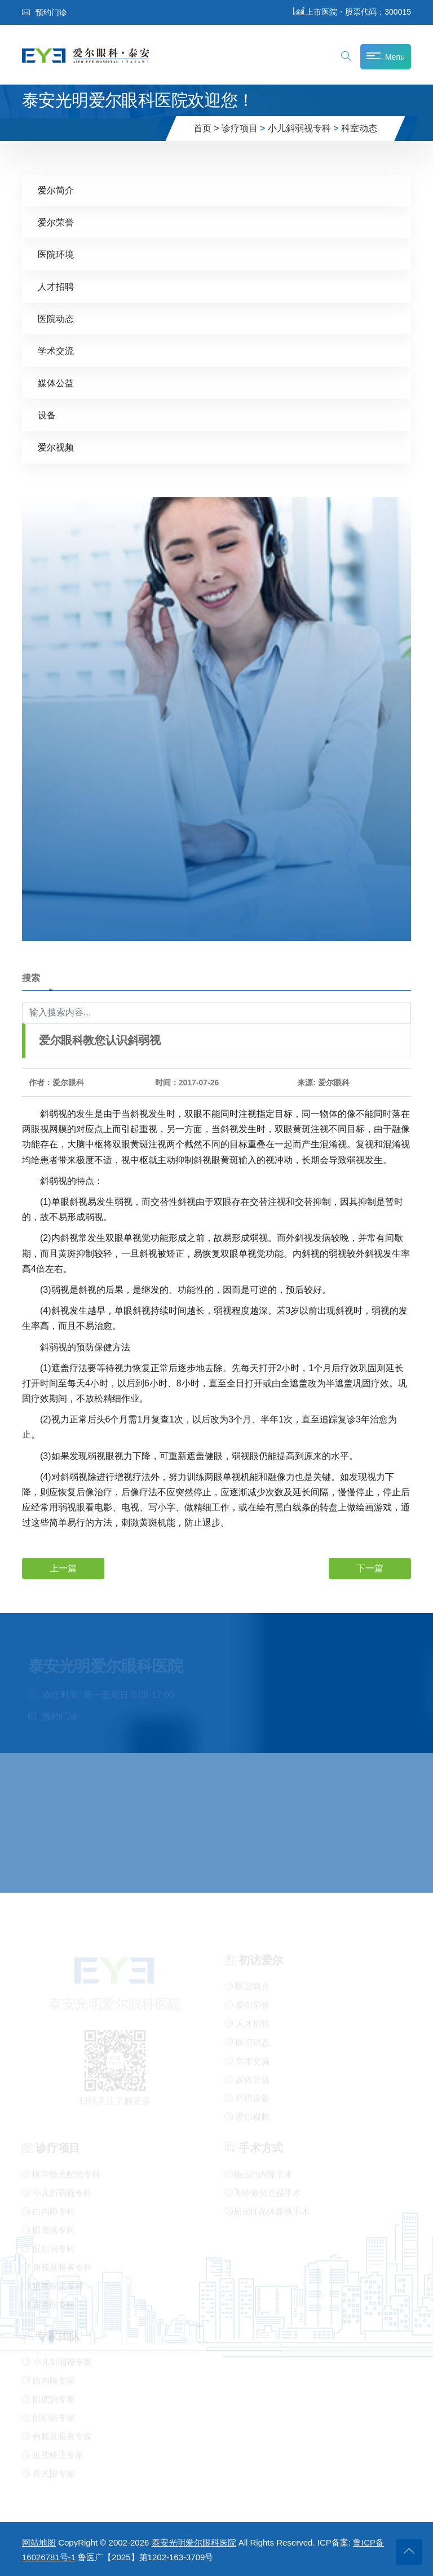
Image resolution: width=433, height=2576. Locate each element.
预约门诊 (44, 12)
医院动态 (56, 318)
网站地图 (39, 2542)
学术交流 (56, 350)
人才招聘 (56, 286)
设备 (47, 414)
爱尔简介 (56, 190)
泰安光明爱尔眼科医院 (194, 2542)
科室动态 (359, 128)
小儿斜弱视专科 (299, 128)
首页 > (206, 128)
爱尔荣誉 (56, 222)
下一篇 (369, 1567)
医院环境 (56, 254)
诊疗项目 (240, 128)
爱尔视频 (56, 447)
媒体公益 (56, 382)
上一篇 (63, 1567)
